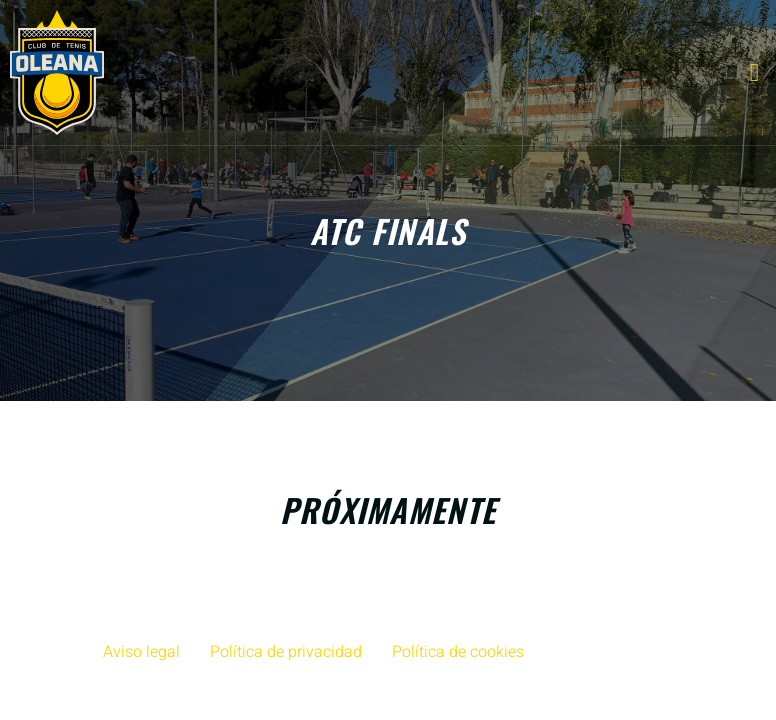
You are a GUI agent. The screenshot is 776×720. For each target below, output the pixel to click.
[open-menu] (755, 72)
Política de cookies (458, 652)
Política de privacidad (286, 652)
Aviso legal (141, 652)
